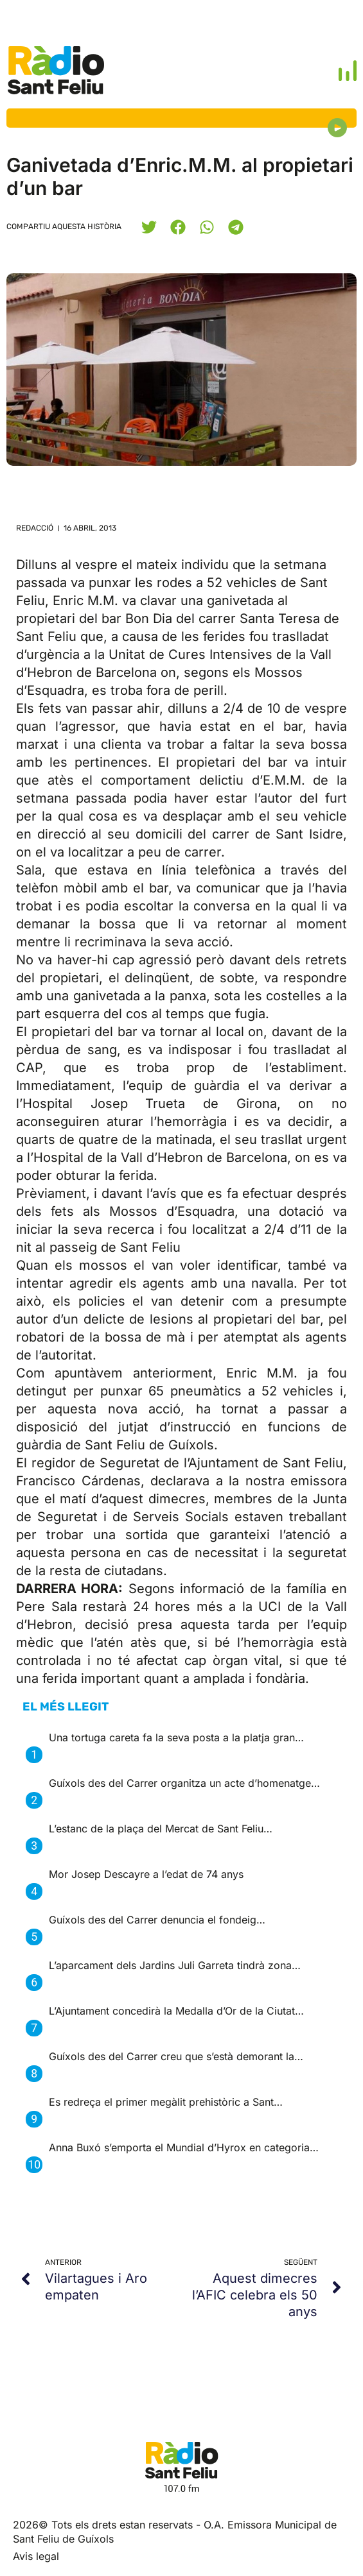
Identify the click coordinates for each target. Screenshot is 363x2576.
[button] (148, 226)
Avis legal (36, 2556)
